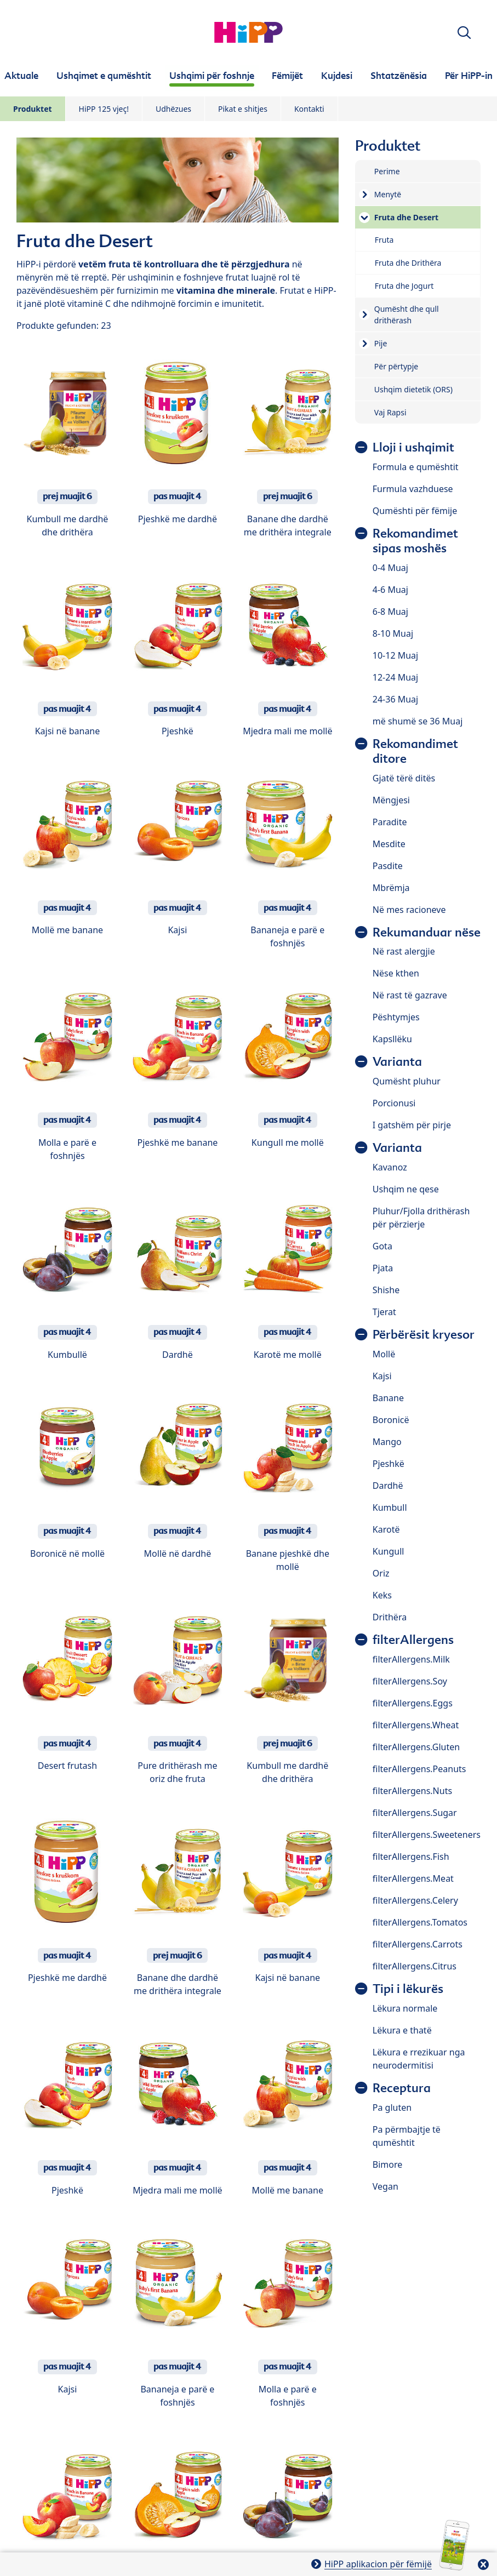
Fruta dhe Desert (406, 217)
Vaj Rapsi (390, 412)
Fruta (384, 240)
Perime (387, 171)
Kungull (388, 1551)
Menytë (387, 194)
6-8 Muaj (390, 612)
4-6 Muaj (390, 590)
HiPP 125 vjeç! (104, 109)
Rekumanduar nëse (427, 932)
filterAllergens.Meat (413, 1878)
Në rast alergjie (404, 951)
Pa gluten (392, 2107)
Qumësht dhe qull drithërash (406, 314)
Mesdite (389, 844)
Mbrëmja (391, 888)
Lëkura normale (405, 2008)
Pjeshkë (388, 1464)
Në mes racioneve (409, 910)
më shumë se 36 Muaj (418, 721)
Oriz (381, 1573)
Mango (387, 1442)
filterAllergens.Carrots (417, 1944)
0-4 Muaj (390, 568)
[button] (464, 32)
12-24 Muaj (395, 677)
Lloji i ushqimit (413, 447)
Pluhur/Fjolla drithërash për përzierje (421, 1217)
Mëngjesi (391, 800)
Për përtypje (396, 366)
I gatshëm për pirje (412, 1125)
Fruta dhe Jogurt (404, 286)
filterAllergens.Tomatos (420, 1922)
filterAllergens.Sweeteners (427, 1835)
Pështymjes (396, 1017)
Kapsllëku (392, 1039)
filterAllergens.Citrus (414, 1966)
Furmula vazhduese (413, 489)
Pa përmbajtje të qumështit (407, 2136)
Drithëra (390, 1617)
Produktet (32, 109)
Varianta (397, 1061)
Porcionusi (394, 1103)
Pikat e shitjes (242, 109)
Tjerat (384, 1312)
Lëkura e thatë (402, 2030)
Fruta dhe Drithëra (408, 263)
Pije (380, 343)
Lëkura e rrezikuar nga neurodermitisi (419, 2058)
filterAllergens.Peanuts (419, 1769)
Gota (382, 1246)
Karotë (386, 1529)
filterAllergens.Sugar (415, 1813)
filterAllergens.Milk (411, 1659)
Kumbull (390, 1507)
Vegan (385, 2186)
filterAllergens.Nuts (412, 1791)
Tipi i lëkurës (408, 1988)
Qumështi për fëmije (415, 511)
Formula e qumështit (416, 467)
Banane (388, 1398)
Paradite (390, 822)
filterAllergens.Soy (410, 1681)
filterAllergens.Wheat (416, 1725)
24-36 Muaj (395, 699)
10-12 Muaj (395, 655)
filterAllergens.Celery (415, 1900)
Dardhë (388, 1486)
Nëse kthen (396, 973)
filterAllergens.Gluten (416, 1747)
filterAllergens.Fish (411, 1856)
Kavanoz (390, 1167)
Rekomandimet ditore (415, 751)
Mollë (384, 1354)
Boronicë (391, 1420)
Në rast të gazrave (410, 995)
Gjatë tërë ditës (404, 778)
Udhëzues (173, 109)
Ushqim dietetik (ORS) (413, 389)
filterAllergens (413, 1639)
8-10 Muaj (393, 633)
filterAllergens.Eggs (413, 1703)
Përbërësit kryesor (424, 1334)
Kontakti (309, 109)
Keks (382, 1595)
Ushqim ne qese (406, 1189)
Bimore (387, 2164)
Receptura (402, 2088)
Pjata (383, 1268)
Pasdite (388, 866)
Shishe (386, 1290)
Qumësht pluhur (407, 1081)
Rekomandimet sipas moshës (415, 541)
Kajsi (382, 1376)
